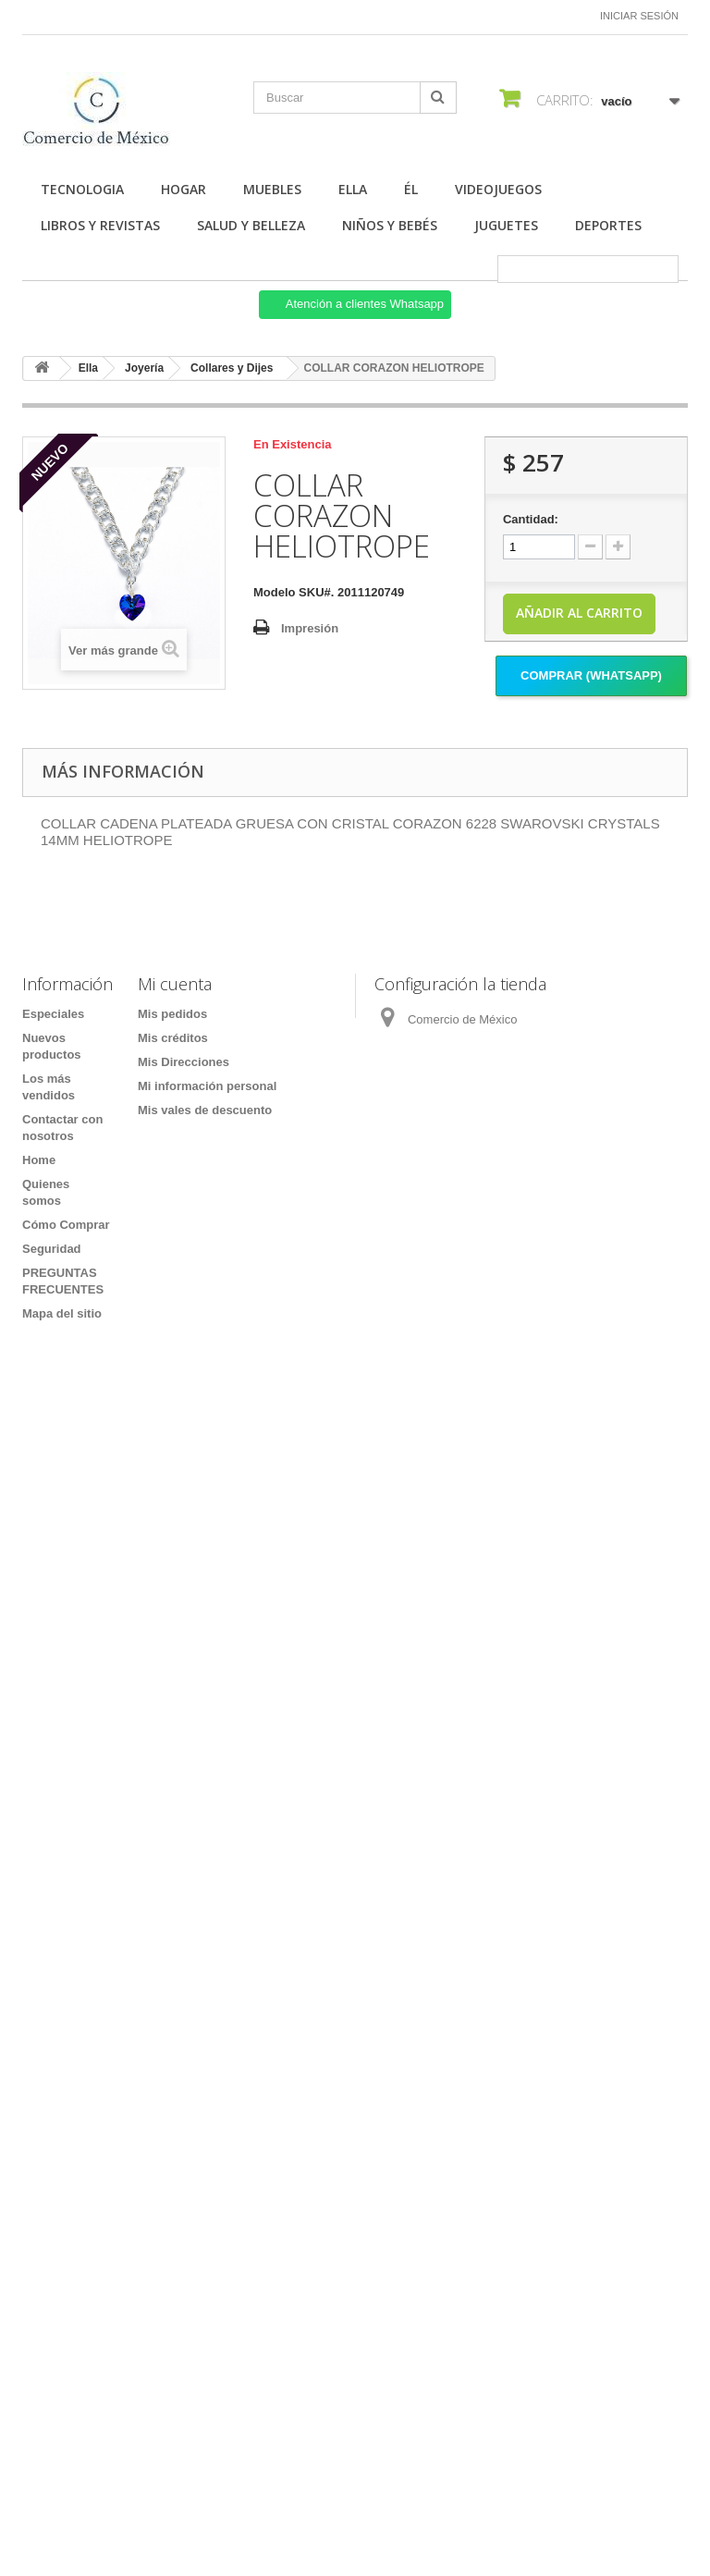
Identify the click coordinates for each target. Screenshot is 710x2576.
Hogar (183, 189)
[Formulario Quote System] (355, 1908)
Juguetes (506, 225)
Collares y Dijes (231, 368)
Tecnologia (82, 189)
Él (411, 189)
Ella (352, 189)
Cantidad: (530, 519)
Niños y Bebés (389, 225)
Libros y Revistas (100, 225)
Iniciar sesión (639, 15)
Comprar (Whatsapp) (591, 675)
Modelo (274, 592)
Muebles (272, 189)
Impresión (309, 628)
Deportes (608, 225)
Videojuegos (498, 189)
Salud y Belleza (251, 225)
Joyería (144, 368)
